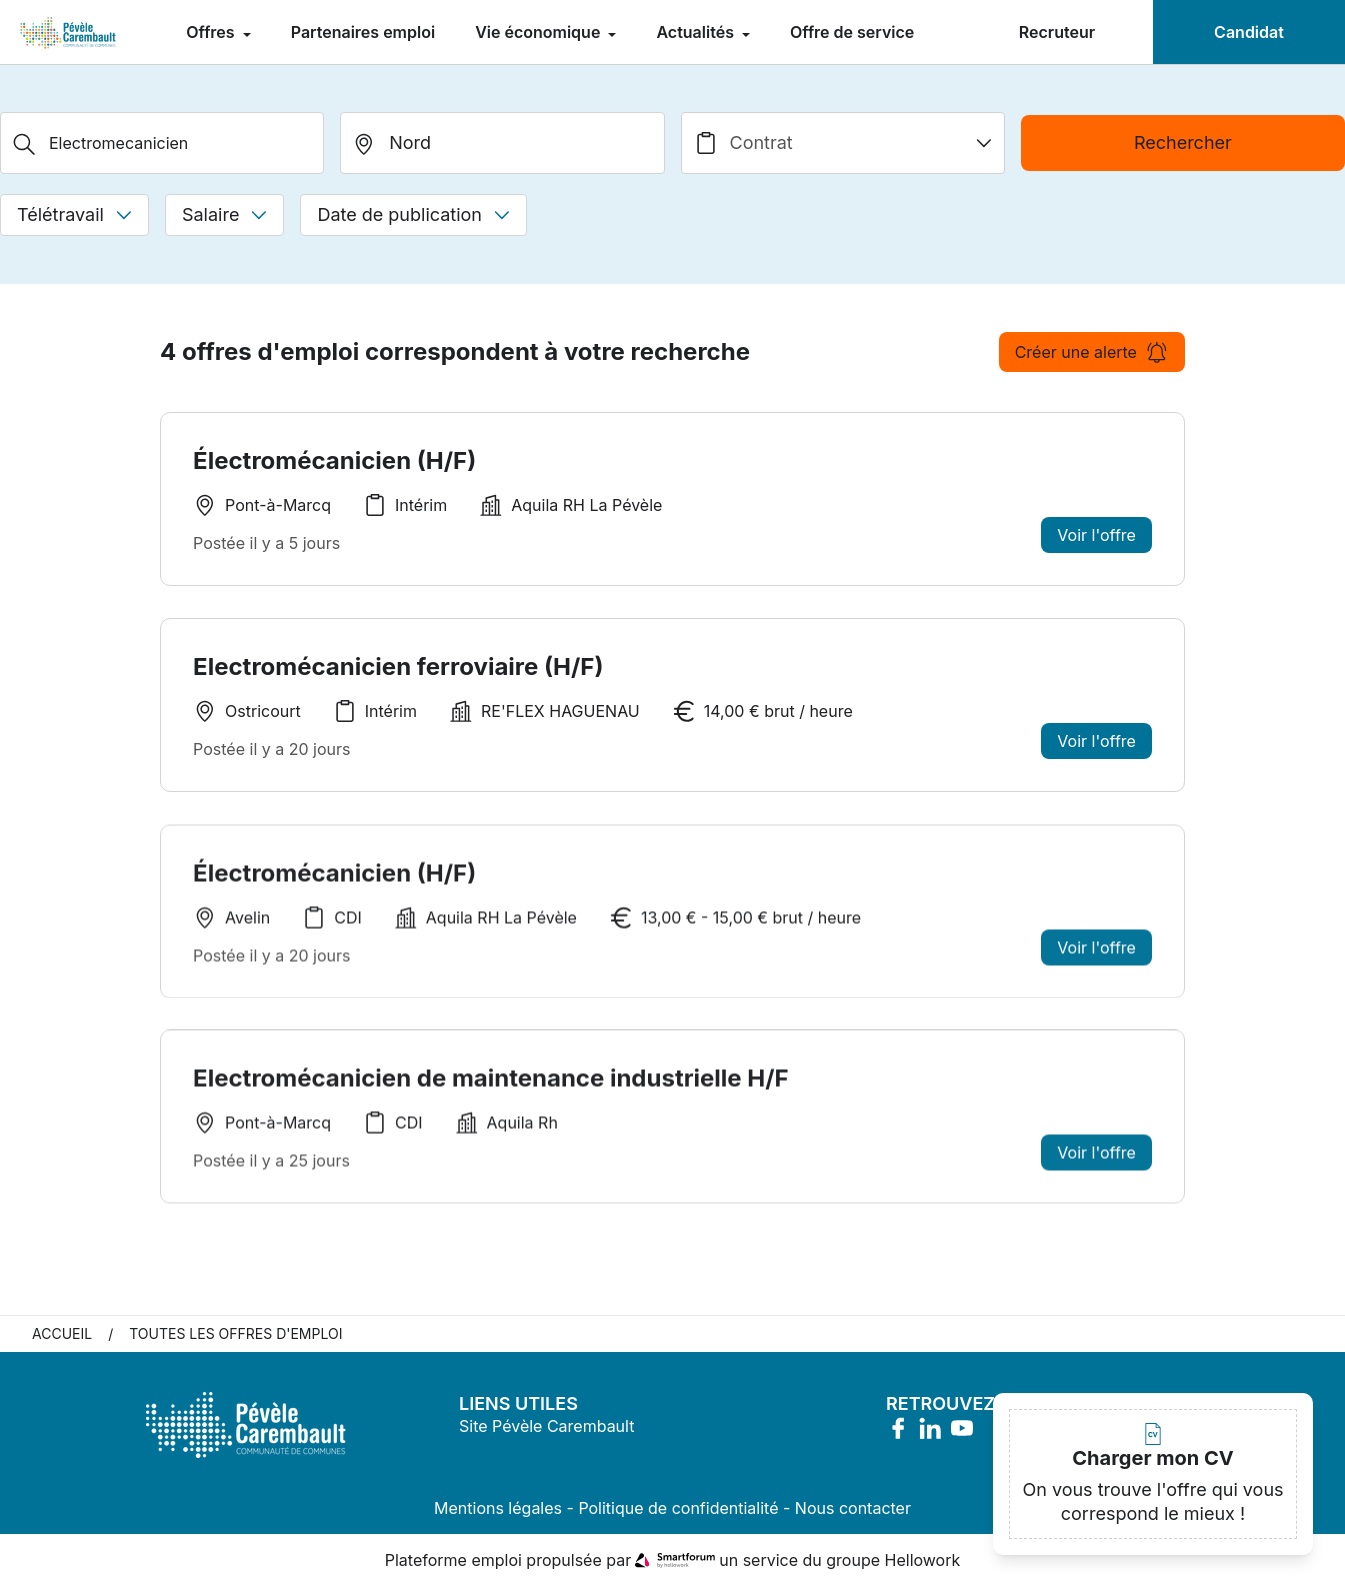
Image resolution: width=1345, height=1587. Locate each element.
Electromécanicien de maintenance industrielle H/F (491, 1089)
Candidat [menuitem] (1249, 32)
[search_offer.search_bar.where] (502, 143)
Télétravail (74, 214)
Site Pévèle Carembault (546, 1427)
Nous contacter (853, 1509)
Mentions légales (498, 1509)
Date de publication (413, 214)
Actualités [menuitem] (697, 32)
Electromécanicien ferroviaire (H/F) (398, 666)
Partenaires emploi (363, 32)
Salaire (224, 214)
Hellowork (923, 1561)
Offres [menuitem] (212, 32)
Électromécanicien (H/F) (334, 460)
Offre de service (852, 32)
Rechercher (1183, 142)
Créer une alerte (1092, 352)
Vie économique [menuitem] (539, 32)
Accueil (62, 1334)
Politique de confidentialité (678, 1509)
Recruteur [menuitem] (1057, 32)
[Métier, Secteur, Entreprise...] (162, 143)
